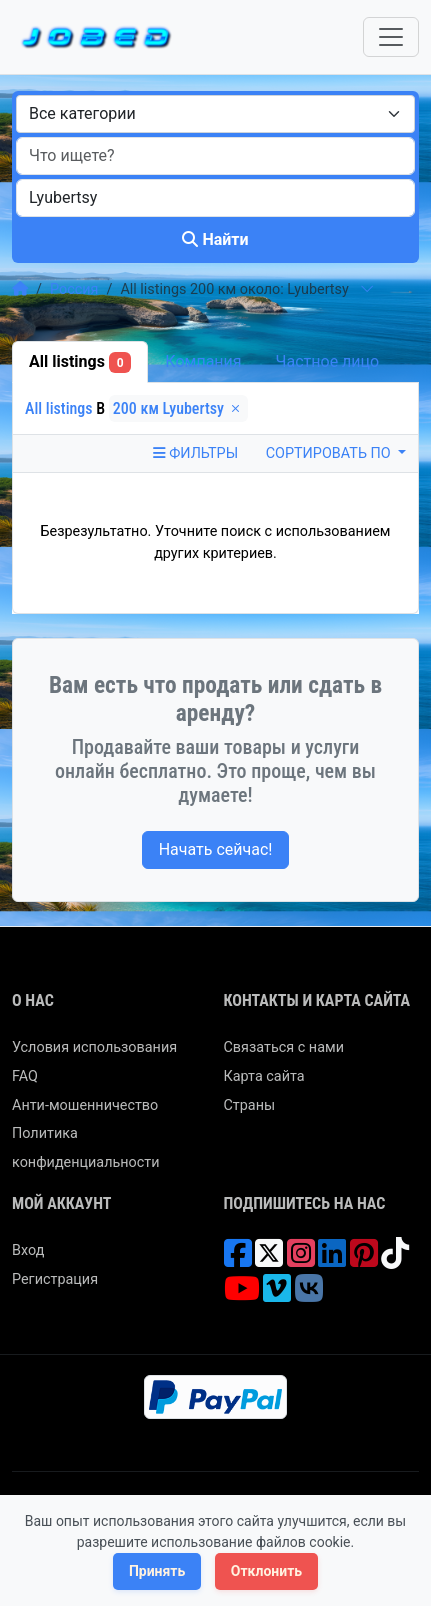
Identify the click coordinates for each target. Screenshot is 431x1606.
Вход (28, 1250)
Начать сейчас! (216, 849)
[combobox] (215, 114)
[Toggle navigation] (391, 37)
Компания (203, 361)
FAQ (25, 1076)
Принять (157, 1571)
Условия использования (94, 1047)
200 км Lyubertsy (178, 408)
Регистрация (55, 1279)
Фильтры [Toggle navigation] (196, 453)
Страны (250, 1105)
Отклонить (266, 1571)
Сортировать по (330, 453)
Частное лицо (328, 361)
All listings (80, 362)
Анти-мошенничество (85, 1105)
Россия (74, 289)
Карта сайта (264, 1076)
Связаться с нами (284, 1047)
